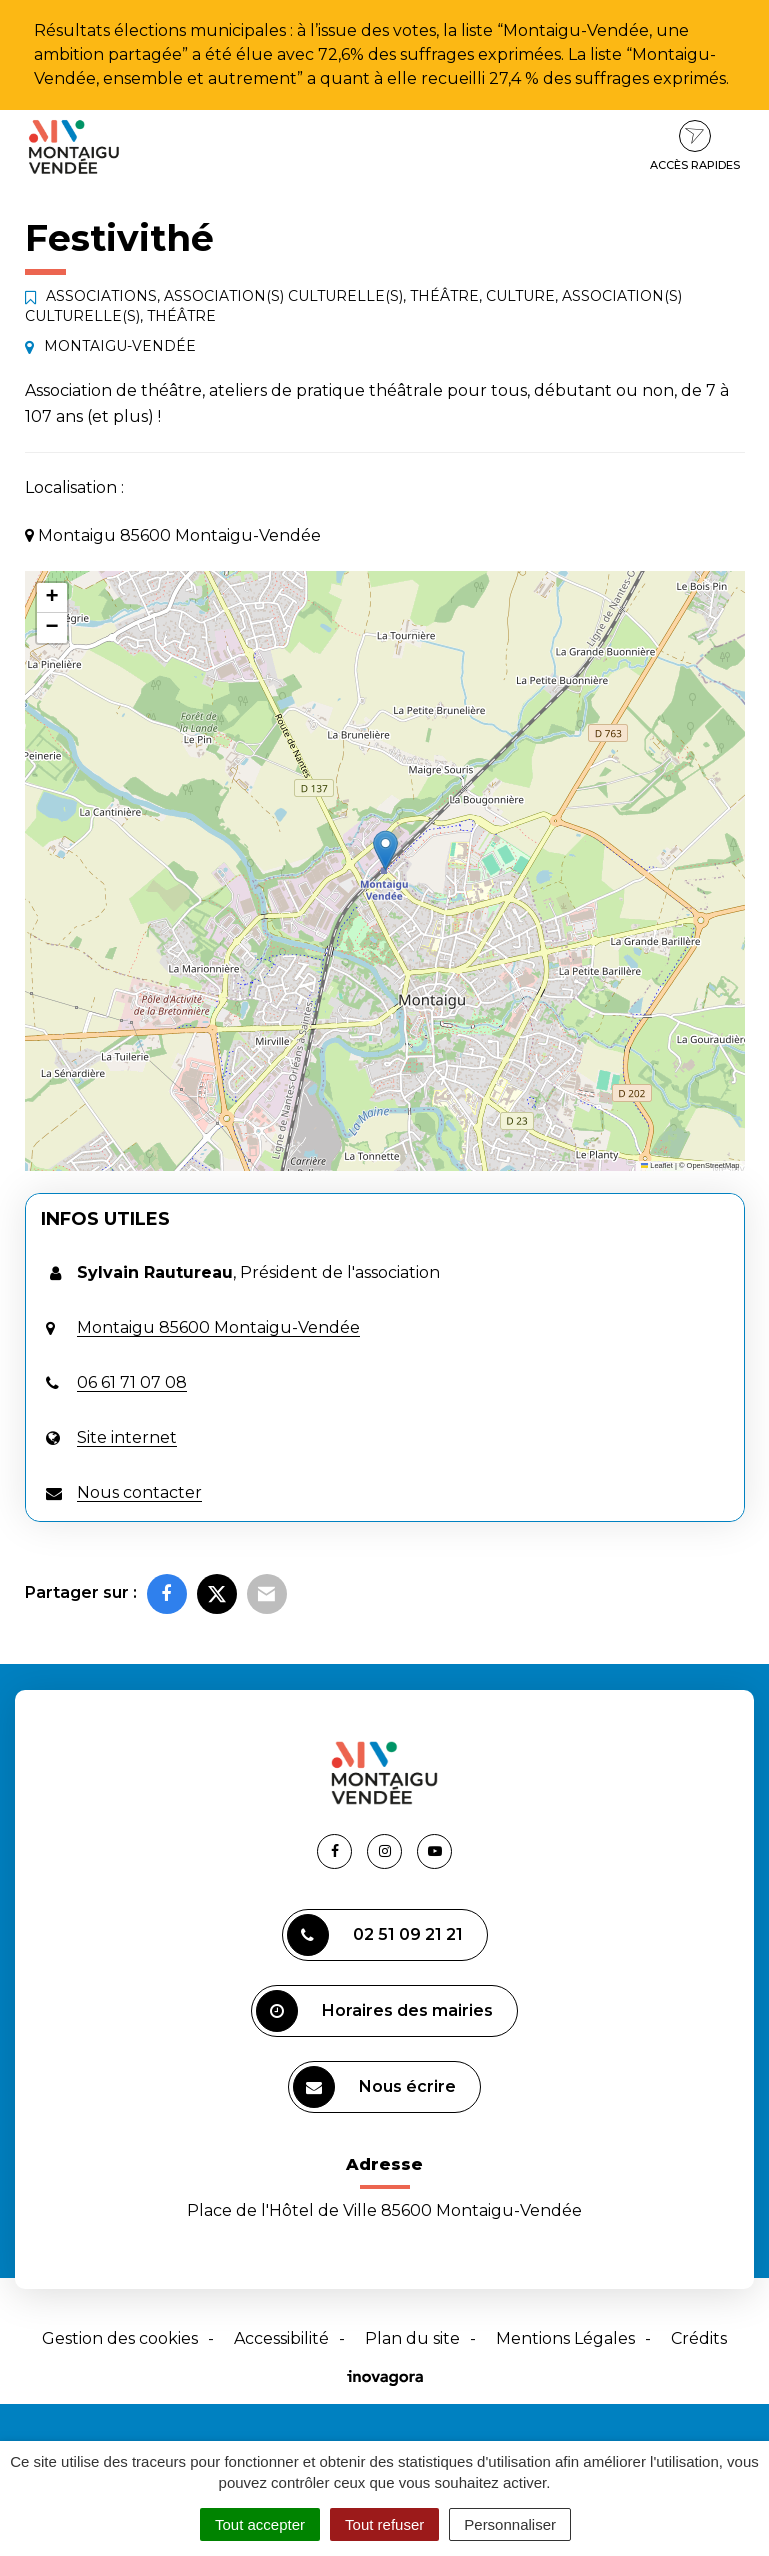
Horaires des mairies (374, 2011)
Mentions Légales (565, 2338)
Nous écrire (374, 2087)
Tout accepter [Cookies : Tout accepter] (260, 2524)
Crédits (699, 2338)
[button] (385, 850)
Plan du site (412, 2338)
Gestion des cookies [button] (120, 2338)
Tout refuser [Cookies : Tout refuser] (384, 2524)
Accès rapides (695, 146)
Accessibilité (281, 2338)
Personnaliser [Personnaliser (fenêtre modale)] (510, 2524)
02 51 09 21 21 (375, 1935)
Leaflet (657, 1165)
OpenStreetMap (713, 1165)
